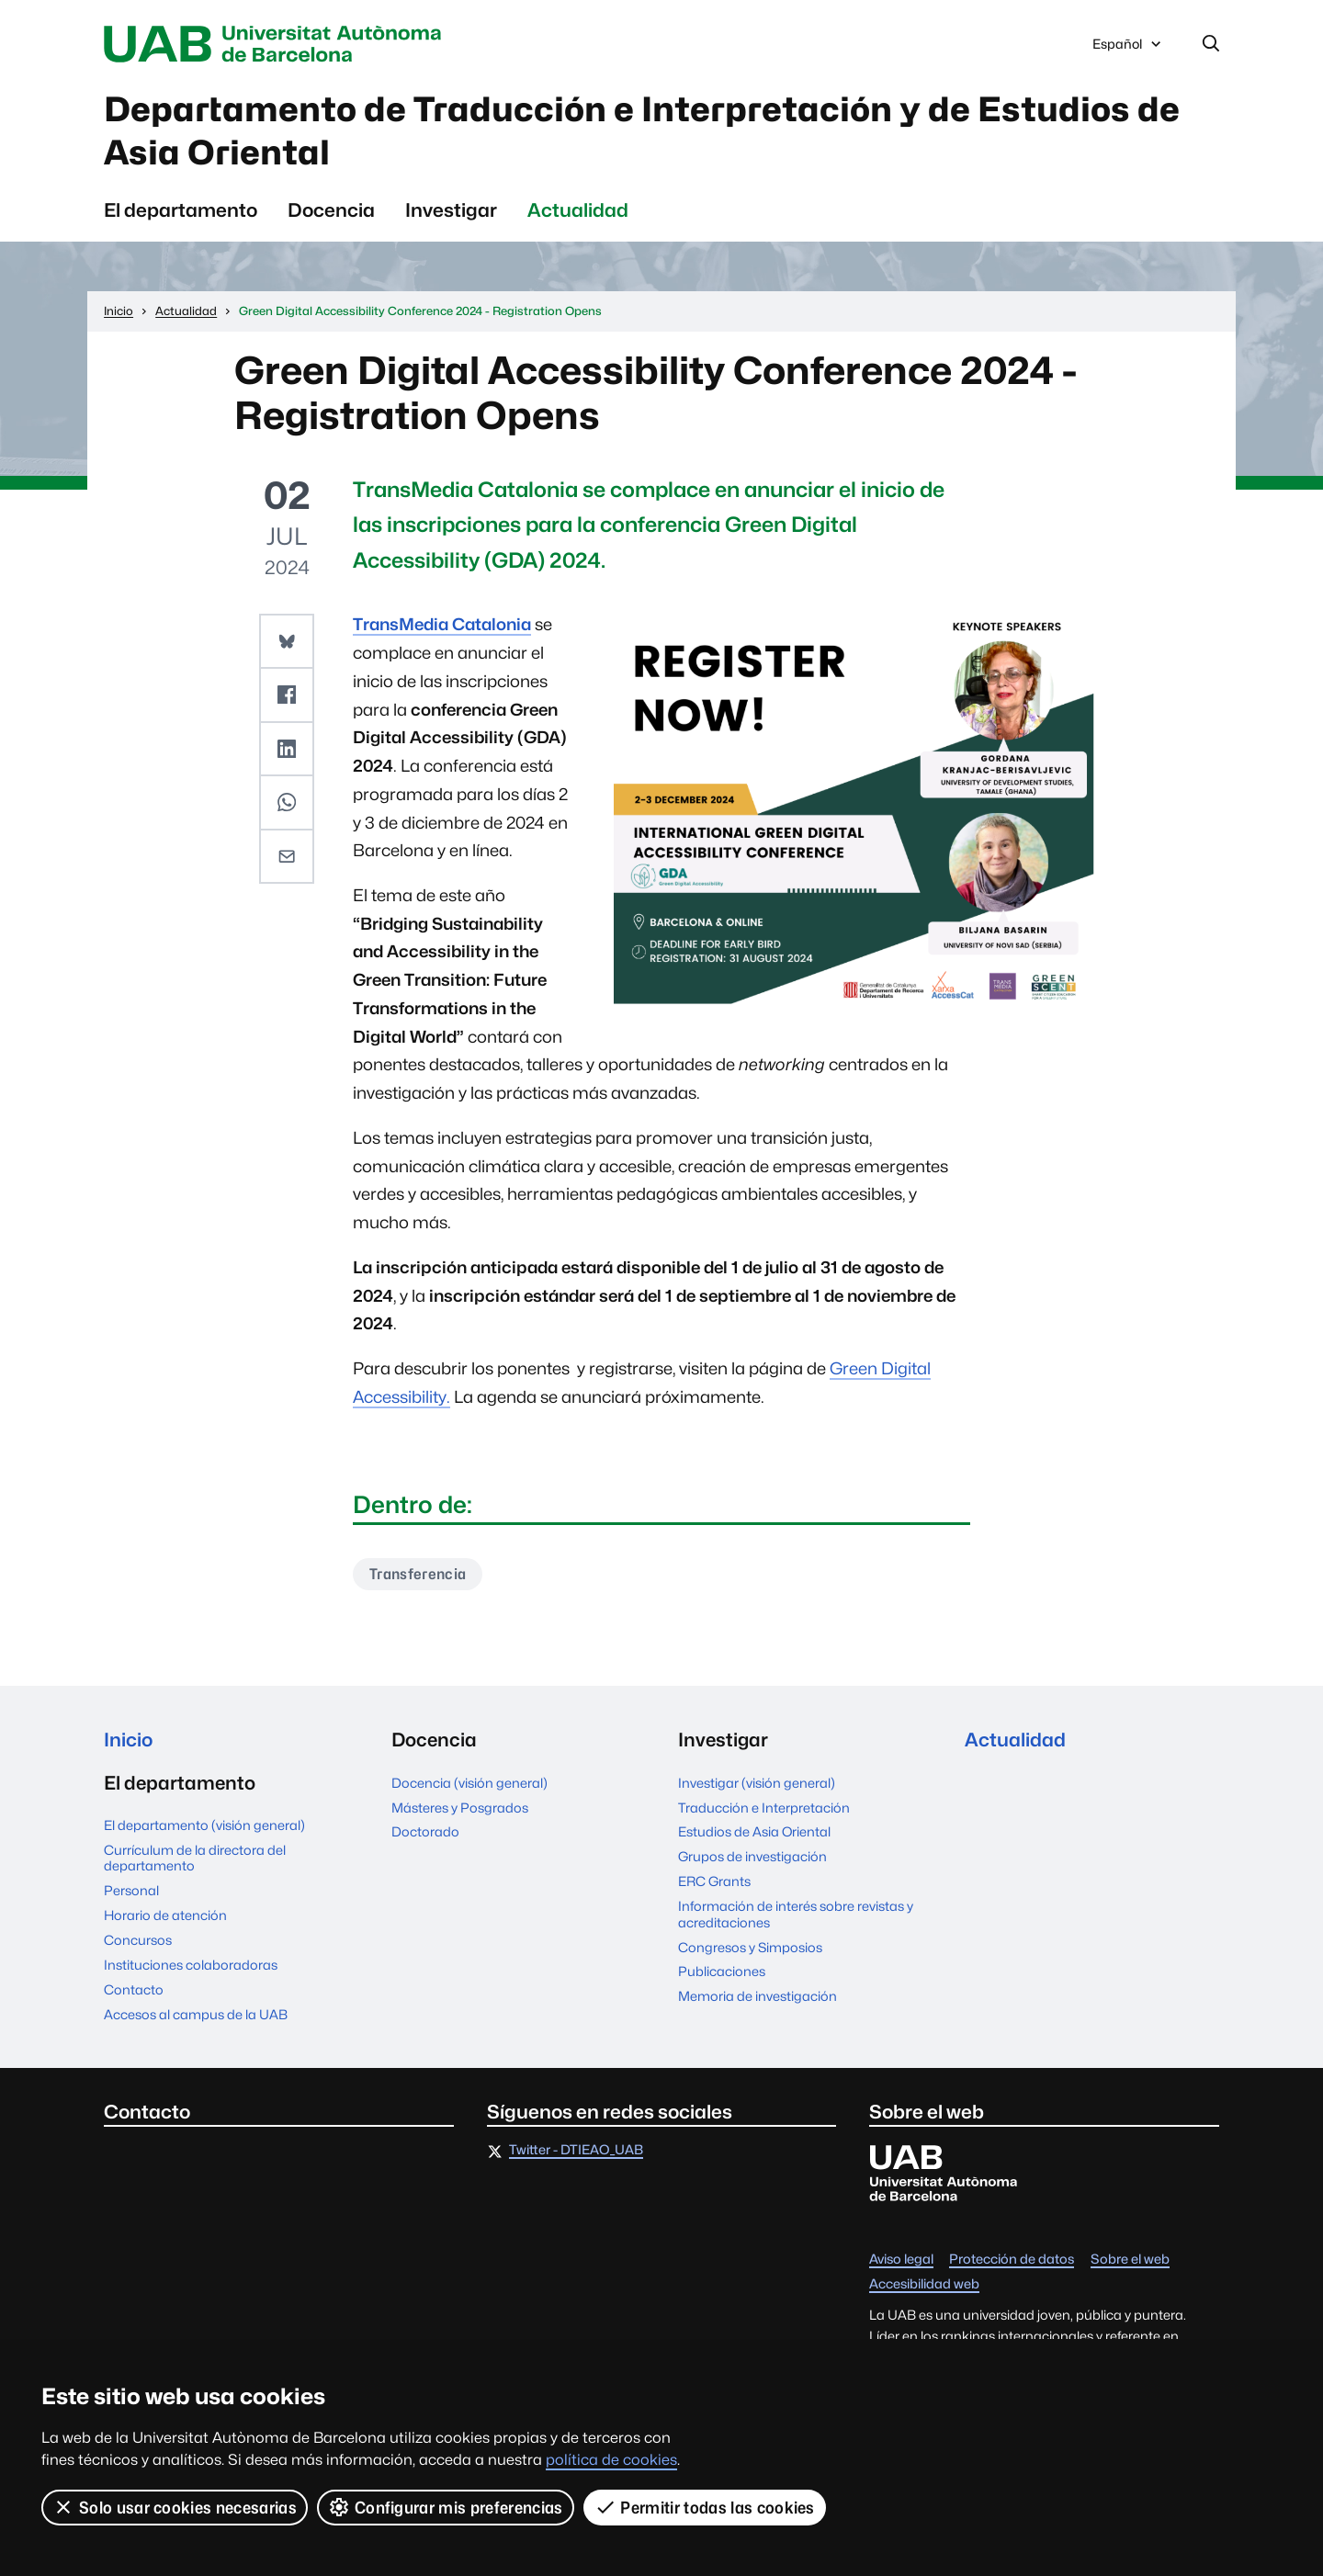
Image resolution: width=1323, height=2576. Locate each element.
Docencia (331, 209)
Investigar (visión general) (756, 1783)
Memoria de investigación (757, 1996)
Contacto (134, 1989)
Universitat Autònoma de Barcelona (277, 44)
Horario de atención (165, 1915)
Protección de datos (1011, 2259)
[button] (286, 641)
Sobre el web (1130, 2259)
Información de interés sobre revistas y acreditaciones (795, 1913)
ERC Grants (714, 1881)
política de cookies (611, 2460)
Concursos (138, 1940)
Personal (131, 1890)
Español (1128, 48)
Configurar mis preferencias (445, 2507)
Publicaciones (721, 1971)
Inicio (128, 1739)
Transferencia (417, 1574)
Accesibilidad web (924, 2284)
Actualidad (577, 209)
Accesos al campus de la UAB (196, 2014)
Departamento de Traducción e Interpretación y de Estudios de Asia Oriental (642, 131)
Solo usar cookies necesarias (174, 2507)
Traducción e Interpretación (764, 1807)
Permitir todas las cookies (704, 2507)
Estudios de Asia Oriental (754, 1831)
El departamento (180, 209)
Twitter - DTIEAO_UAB (576, 2150)
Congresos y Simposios (750, 1947)
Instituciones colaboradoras (190, 1964)
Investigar (451, 209)
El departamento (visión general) (204, 1825)
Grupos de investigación (752, 1856)
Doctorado (425, 1831)
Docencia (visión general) (469, 1783)
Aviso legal (901, 2259)
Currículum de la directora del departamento (195, 1857)
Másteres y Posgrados (459, 1807)
